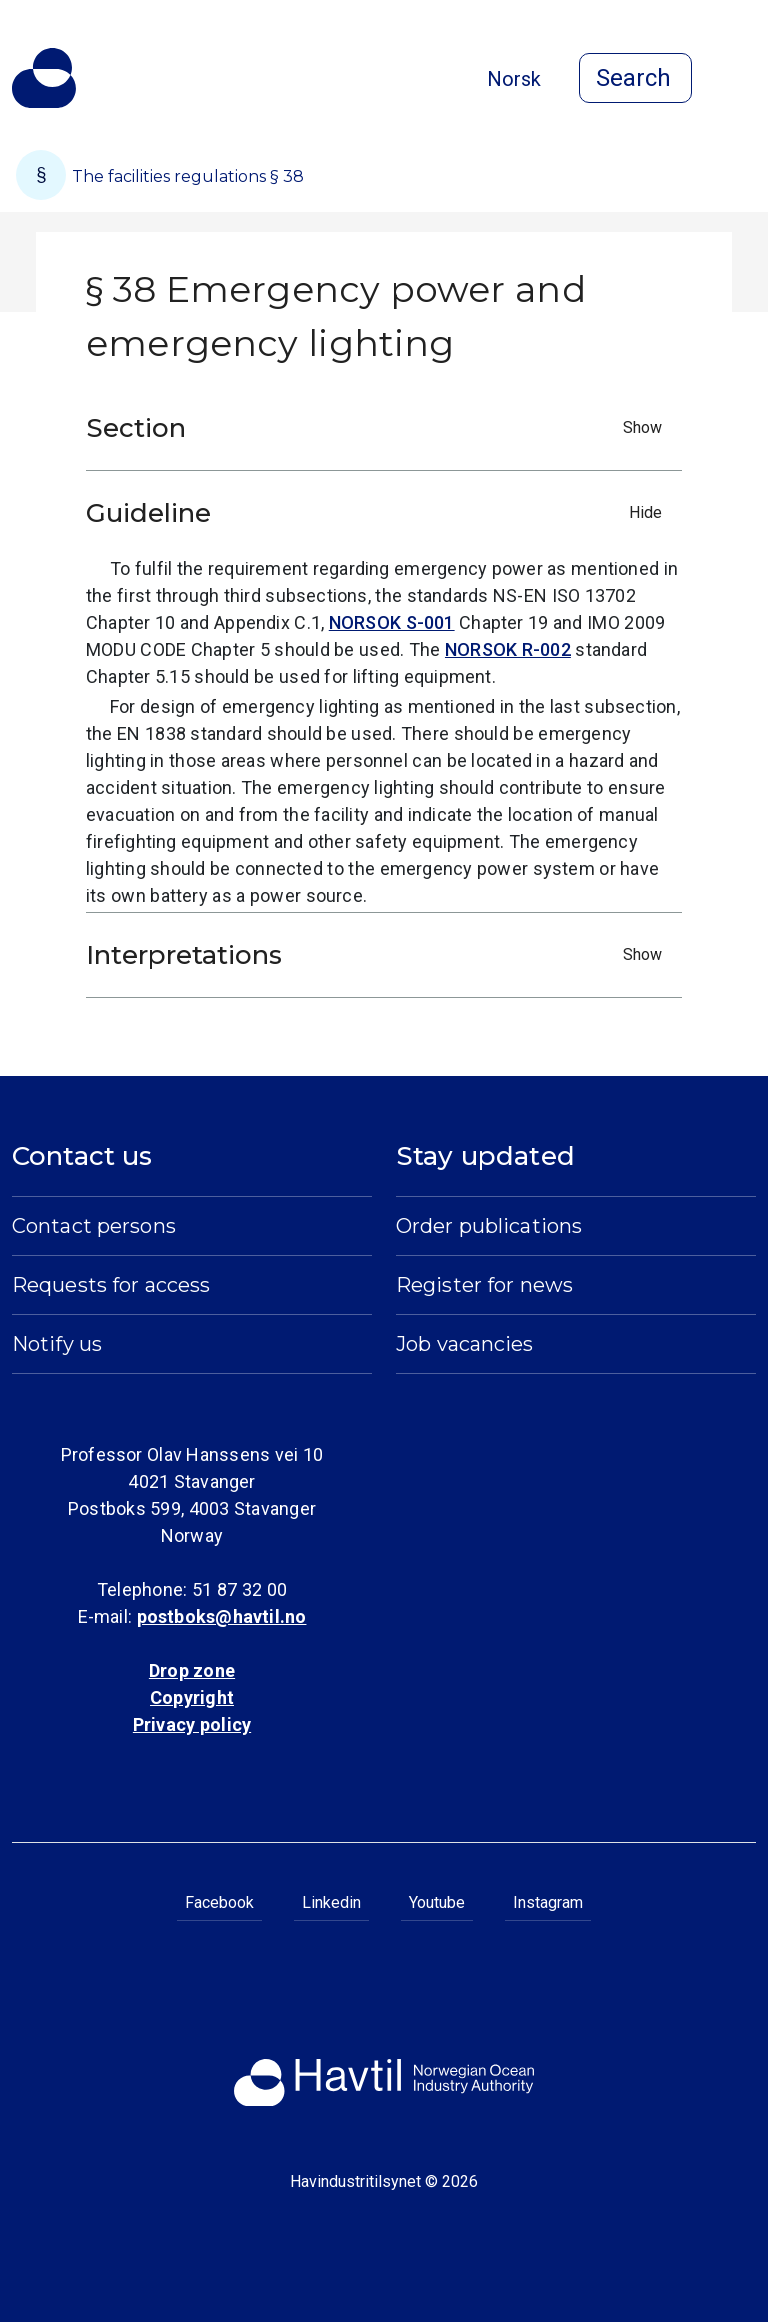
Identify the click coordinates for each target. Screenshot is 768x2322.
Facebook (219, 1902)
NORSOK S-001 (392, 622)
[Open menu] (744, 80)
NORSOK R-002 (508, 649)
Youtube (437, 1902)
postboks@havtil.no (222, 1616)
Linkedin (331, 1902)
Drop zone (192, 1670)
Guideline (379, 513)
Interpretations (379, 955)
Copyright (192, 1697)
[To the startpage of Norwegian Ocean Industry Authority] (44, 78)
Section (379, 428)
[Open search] (635, 78)
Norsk (514, 79)
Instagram (548, 1902)
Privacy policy (192, 1724)
